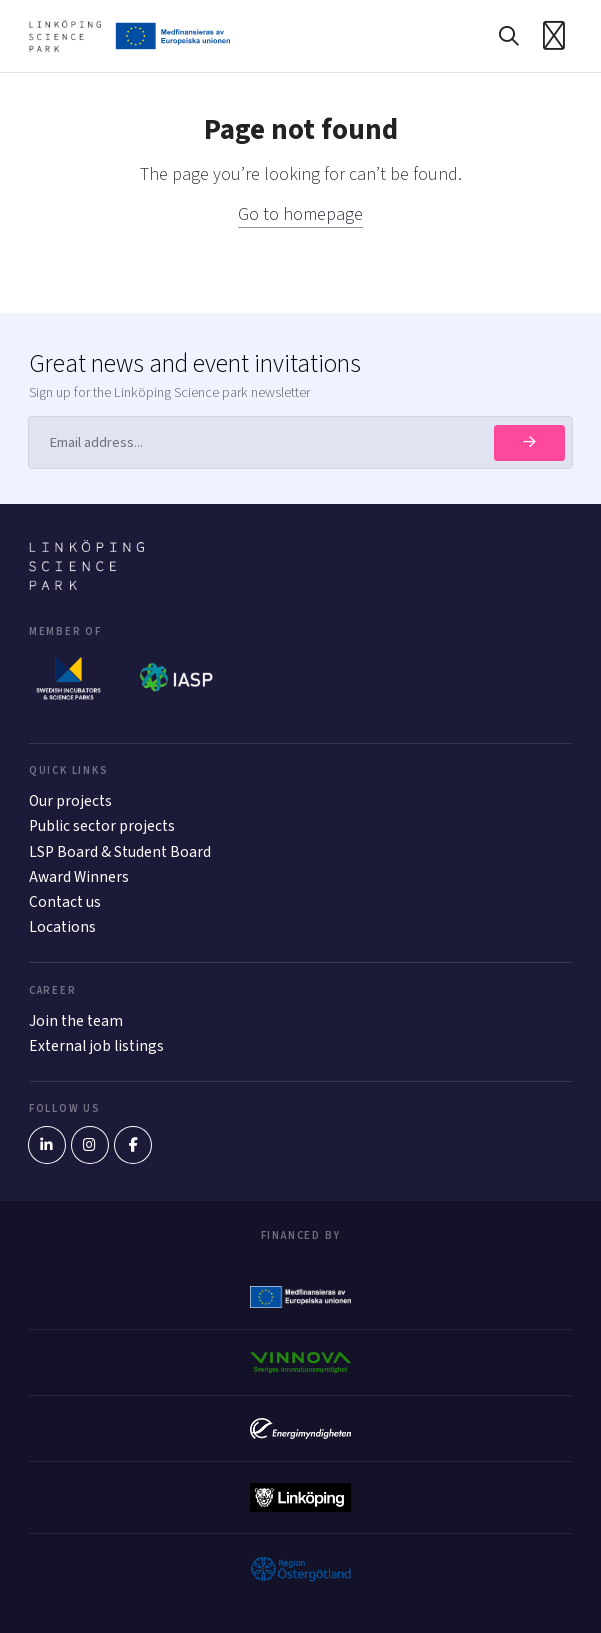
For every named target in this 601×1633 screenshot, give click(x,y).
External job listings (96, 1046)
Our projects (70, 801)
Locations (62, 927)
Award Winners (79, 877)
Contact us (65, 902)
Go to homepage (300, 214)
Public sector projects (102, 826)
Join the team (76, 1021)
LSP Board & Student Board (120, 852)
